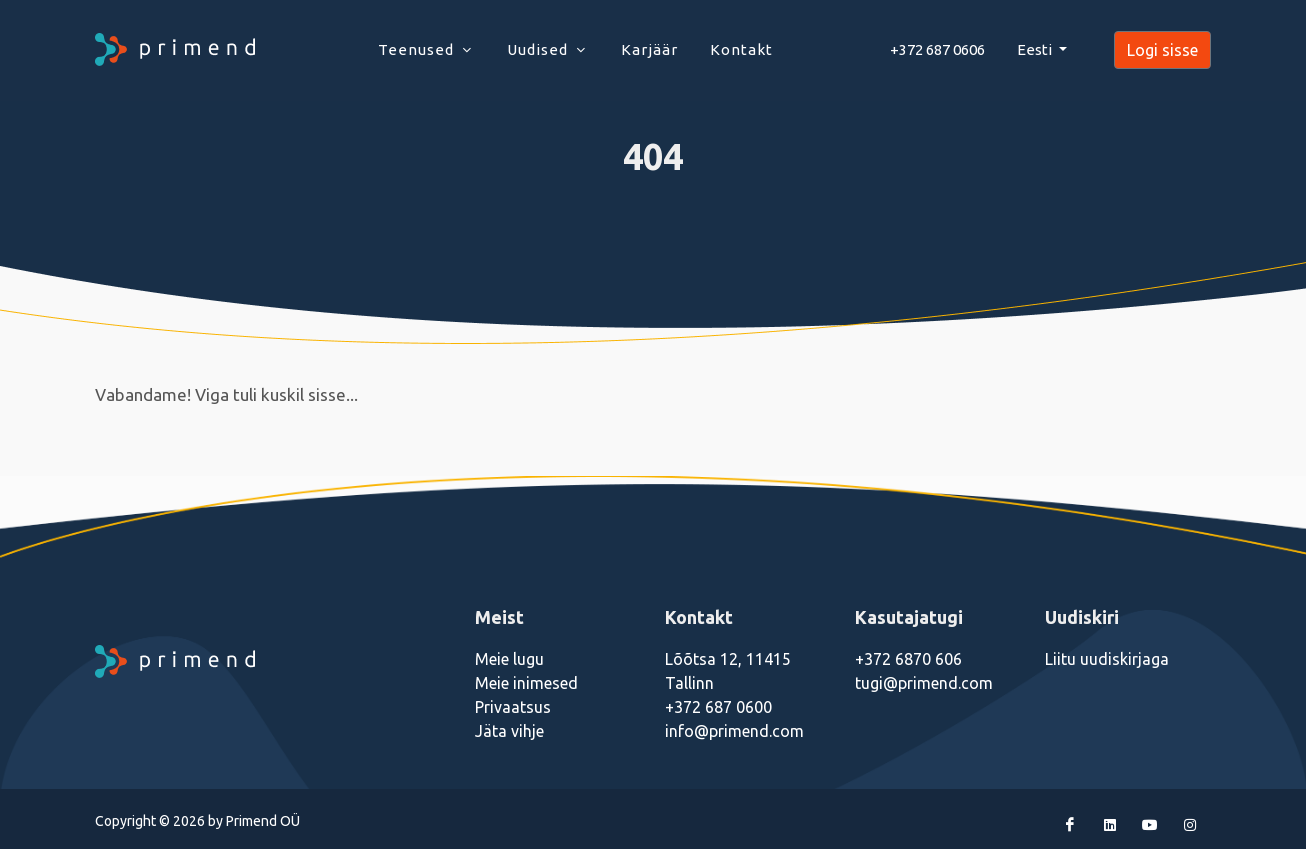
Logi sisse (1162, 50)
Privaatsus (513, 707)
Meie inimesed (526, 683)
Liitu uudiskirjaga (1107, 659)
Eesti (1036, 49)
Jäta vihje (509, 731)
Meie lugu (509, 659)
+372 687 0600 (718, 707)
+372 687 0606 (937, 49)
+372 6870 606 (908, 659)
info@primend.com (734, 731)
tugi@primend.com (924, 683)
